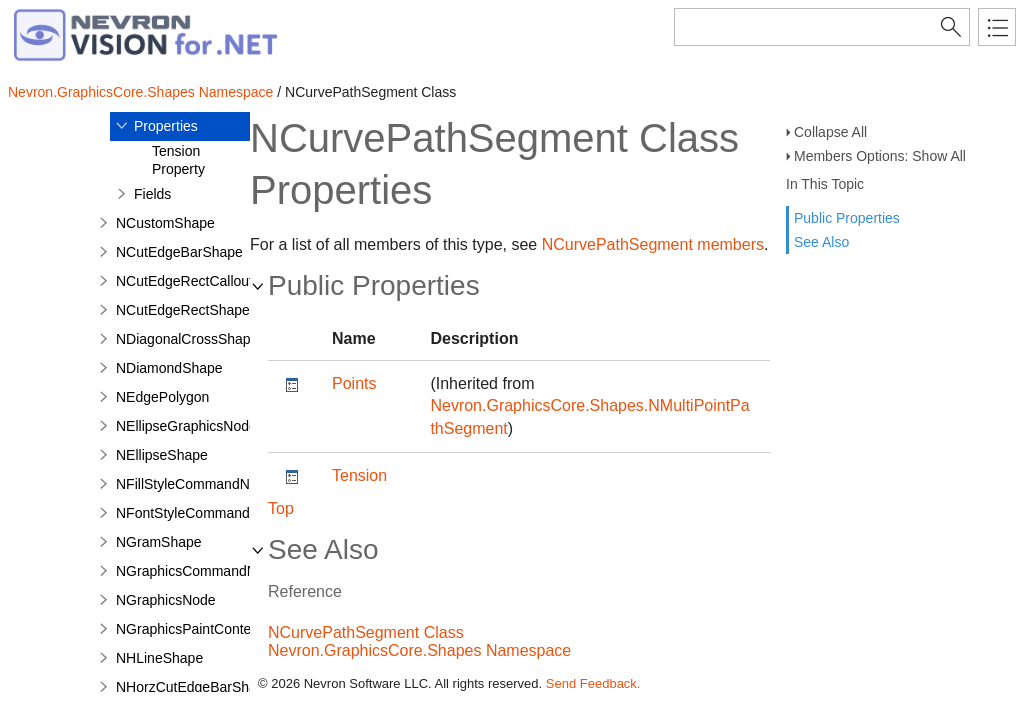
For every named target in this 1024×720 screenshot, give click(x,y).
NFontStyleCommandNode (199, 513)
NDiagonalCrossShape (187, 339)
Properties (166, 126)
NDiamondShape (169, 368)
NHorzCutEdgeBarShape (194, 687)
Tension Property (178, 160)
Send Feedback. (593, 683)
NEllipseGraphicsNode (186, 426)
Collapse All (830, 132)
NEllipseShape (162, 455)
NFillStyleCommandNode (194, 484)
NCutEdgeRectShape (183, 310)
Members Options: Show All (880, 156)
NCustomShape (165, 223)
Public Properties (847, 218)
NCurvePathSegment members (653, 244)
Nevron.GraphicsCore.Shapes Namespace (140, 92)
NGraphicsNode (166, 600)
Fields (152, 194)
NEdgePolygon (162, 397)
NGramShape (159, 542)
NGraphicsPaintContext (189, 629)
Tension (359, 475)
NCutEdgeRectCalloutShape (204, 281)
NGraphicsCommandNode (198, 571)
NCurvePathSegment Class (366, 632)
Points (354, 383)
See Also (821, 242)
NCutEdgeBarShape (179, 252)
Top (281, 508)
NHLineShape (159, 658)
